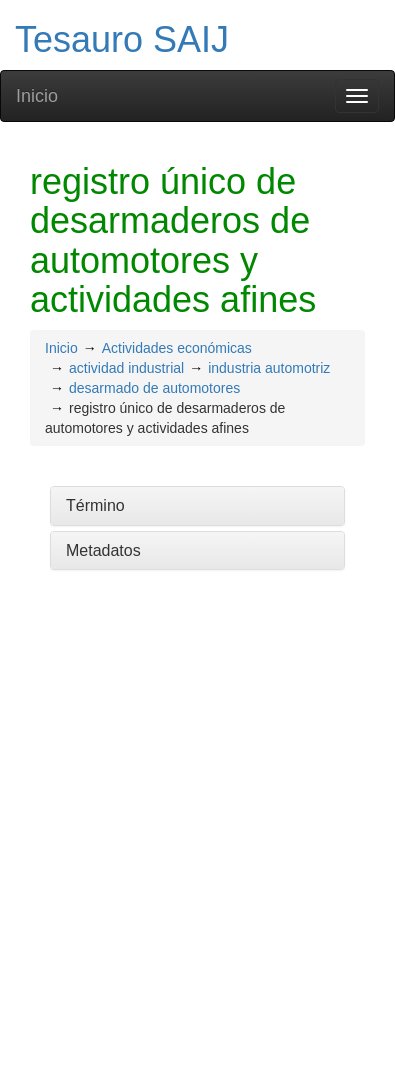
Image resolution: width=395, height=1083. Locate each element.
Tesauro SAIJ (122, 39)
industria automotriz (269, 368)
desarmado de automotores (154, 388)
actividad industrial (126, 368)
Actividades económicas (177, 348)
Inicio (37, 96)
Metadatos (103, 550)
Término (95, 505)
